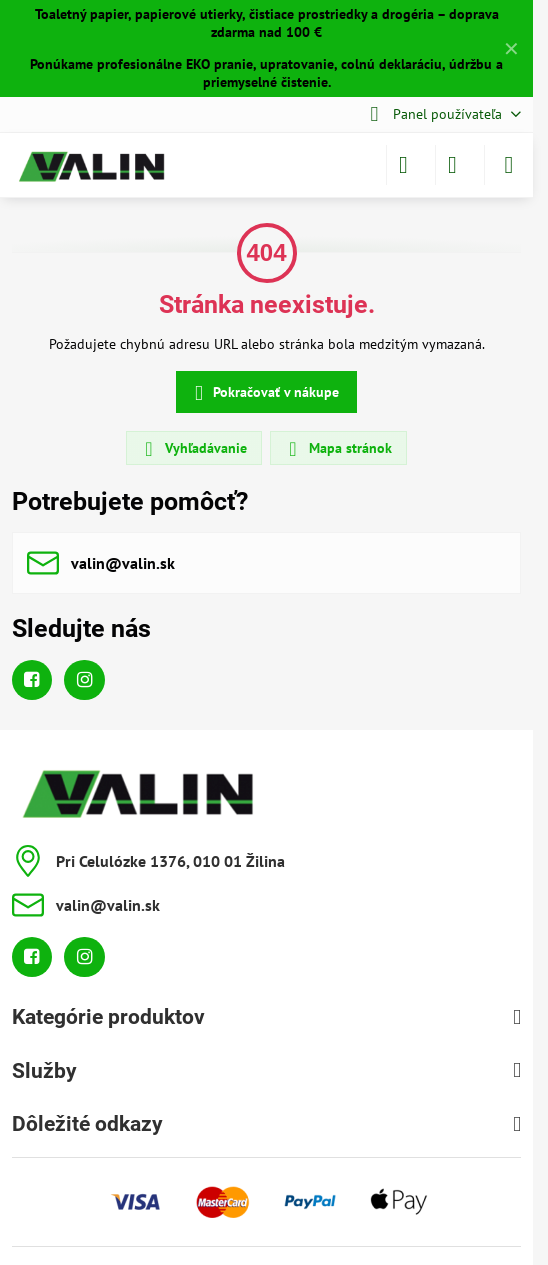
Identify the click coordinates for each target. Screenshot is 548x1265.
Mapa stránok (337, 449)
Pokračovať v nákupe (263, 393)
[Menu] (509, 165)
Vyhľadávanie (193, 449)
